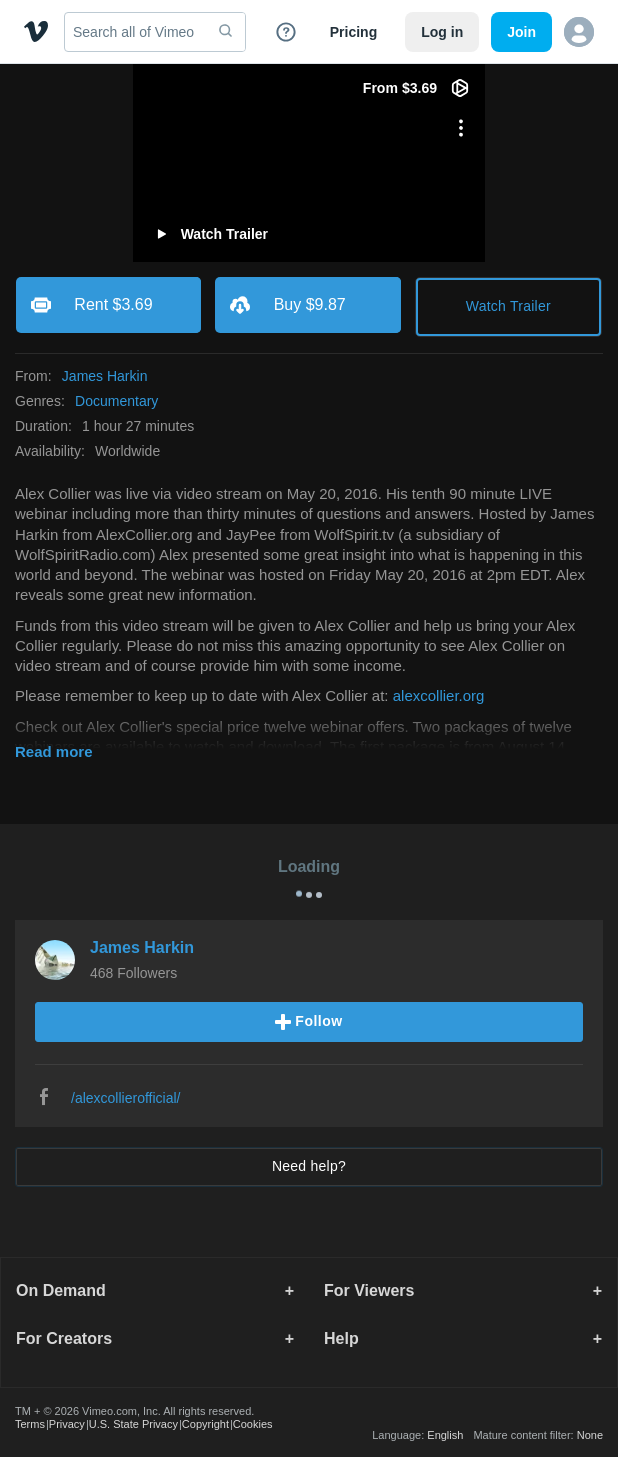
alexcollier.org (439, 695)
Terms (30, 1424)
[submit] (226, 32)
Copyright (205, 1424)
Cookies (253, 1424)
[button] (579, 32)
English (445, 1435)
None (590, 1435)
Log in (442, 32)
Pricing (353, 32)
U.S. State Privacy (133, 1424)
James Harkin (105, 376)
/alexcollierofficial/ (125, 1098)
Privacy (67, 1424)
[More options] (461, 128)
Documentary (116, 401)
